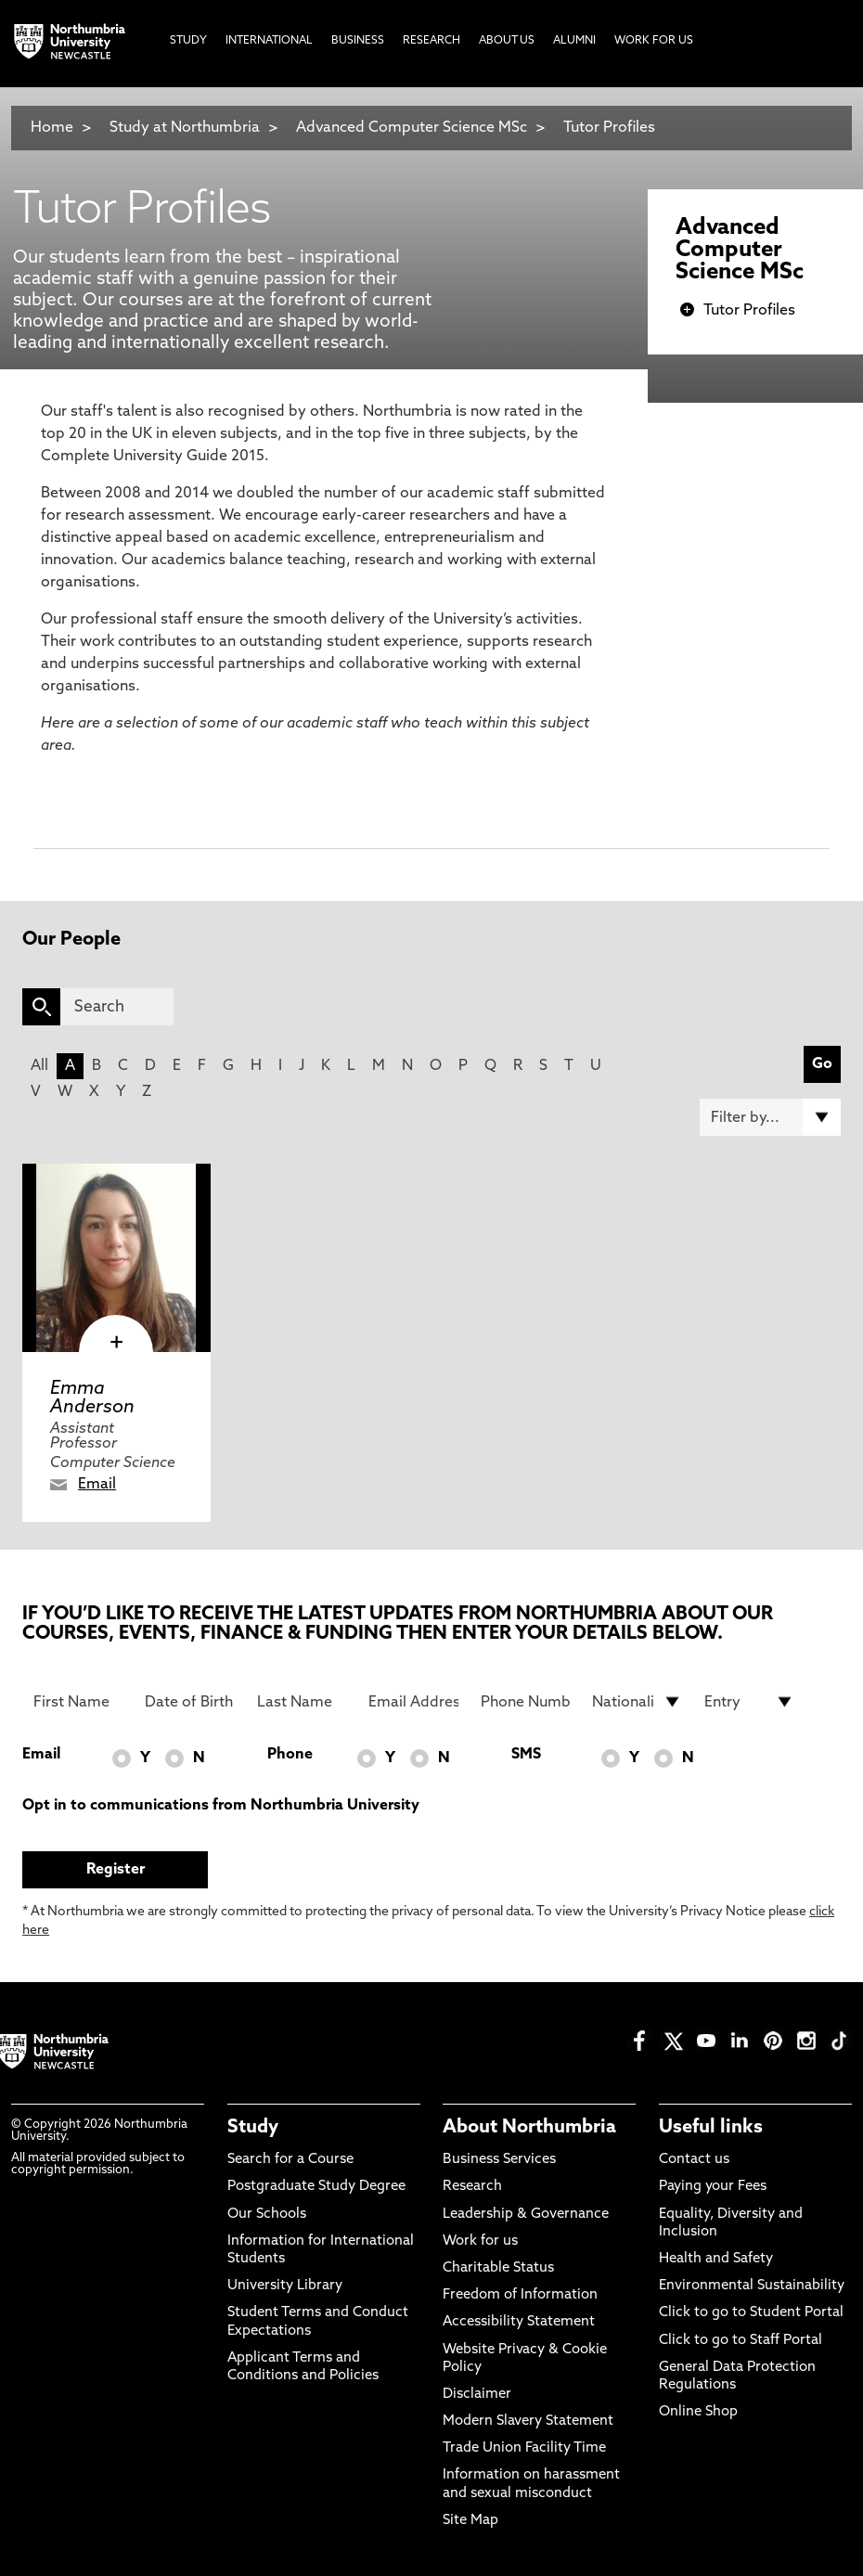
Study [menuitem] (188, 40)
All (39, 1066)
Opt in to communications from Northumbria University (220, 1805)
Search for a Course (290, 2160)
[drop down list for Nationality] (637, 1701)
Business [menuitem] (357, 40)
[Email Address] (413, 1701)
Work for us (480, 2241)
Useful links (711, 2128)
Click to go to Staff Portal (740, 2341)
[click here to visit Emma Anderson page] (116, 1258)
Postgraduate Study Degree (316, 2187)
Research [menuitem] (431, 40)
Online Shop (698, 2412)
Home (52, 128)
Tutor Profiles (609, 128)
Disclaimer (477, 2395)
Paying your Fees (712, 2187)
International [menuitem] (269, 40)
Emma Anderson (92, 1398)
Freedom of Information (520, 2295)
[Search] (117, 1006)
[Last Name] (302, 1701)
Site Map (470, 2521)
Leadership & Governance (526, 2215)
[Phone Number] (525, 1701)
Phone (290, 1754)
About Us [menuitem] (507, 40)
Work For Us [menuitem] (653, 40)
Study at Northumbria (184, 128)
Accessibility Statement (519, 2322)
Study (252, 2128)
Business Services (499, 2160)
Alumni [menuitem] (574, 40)
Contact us (694, 2160)
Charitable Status (498, 2268)
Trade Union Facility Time (524, 2448)
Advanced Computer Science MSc (411, 128)
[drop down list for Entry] (749, 1701)
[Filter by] (770, 1117)
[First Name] (78, 1701)
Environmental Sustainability (751, 2286)
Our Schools (266, 2215)
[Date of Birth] (189, 1701)
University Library (284, 2286)
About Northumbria (529, 2128)
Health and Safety (716, 2259)
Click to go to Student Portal (751, 2313)
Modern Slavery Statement (528, 2421)
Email (97, 1484)
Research (472, 2187)
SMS (526, 1754)
